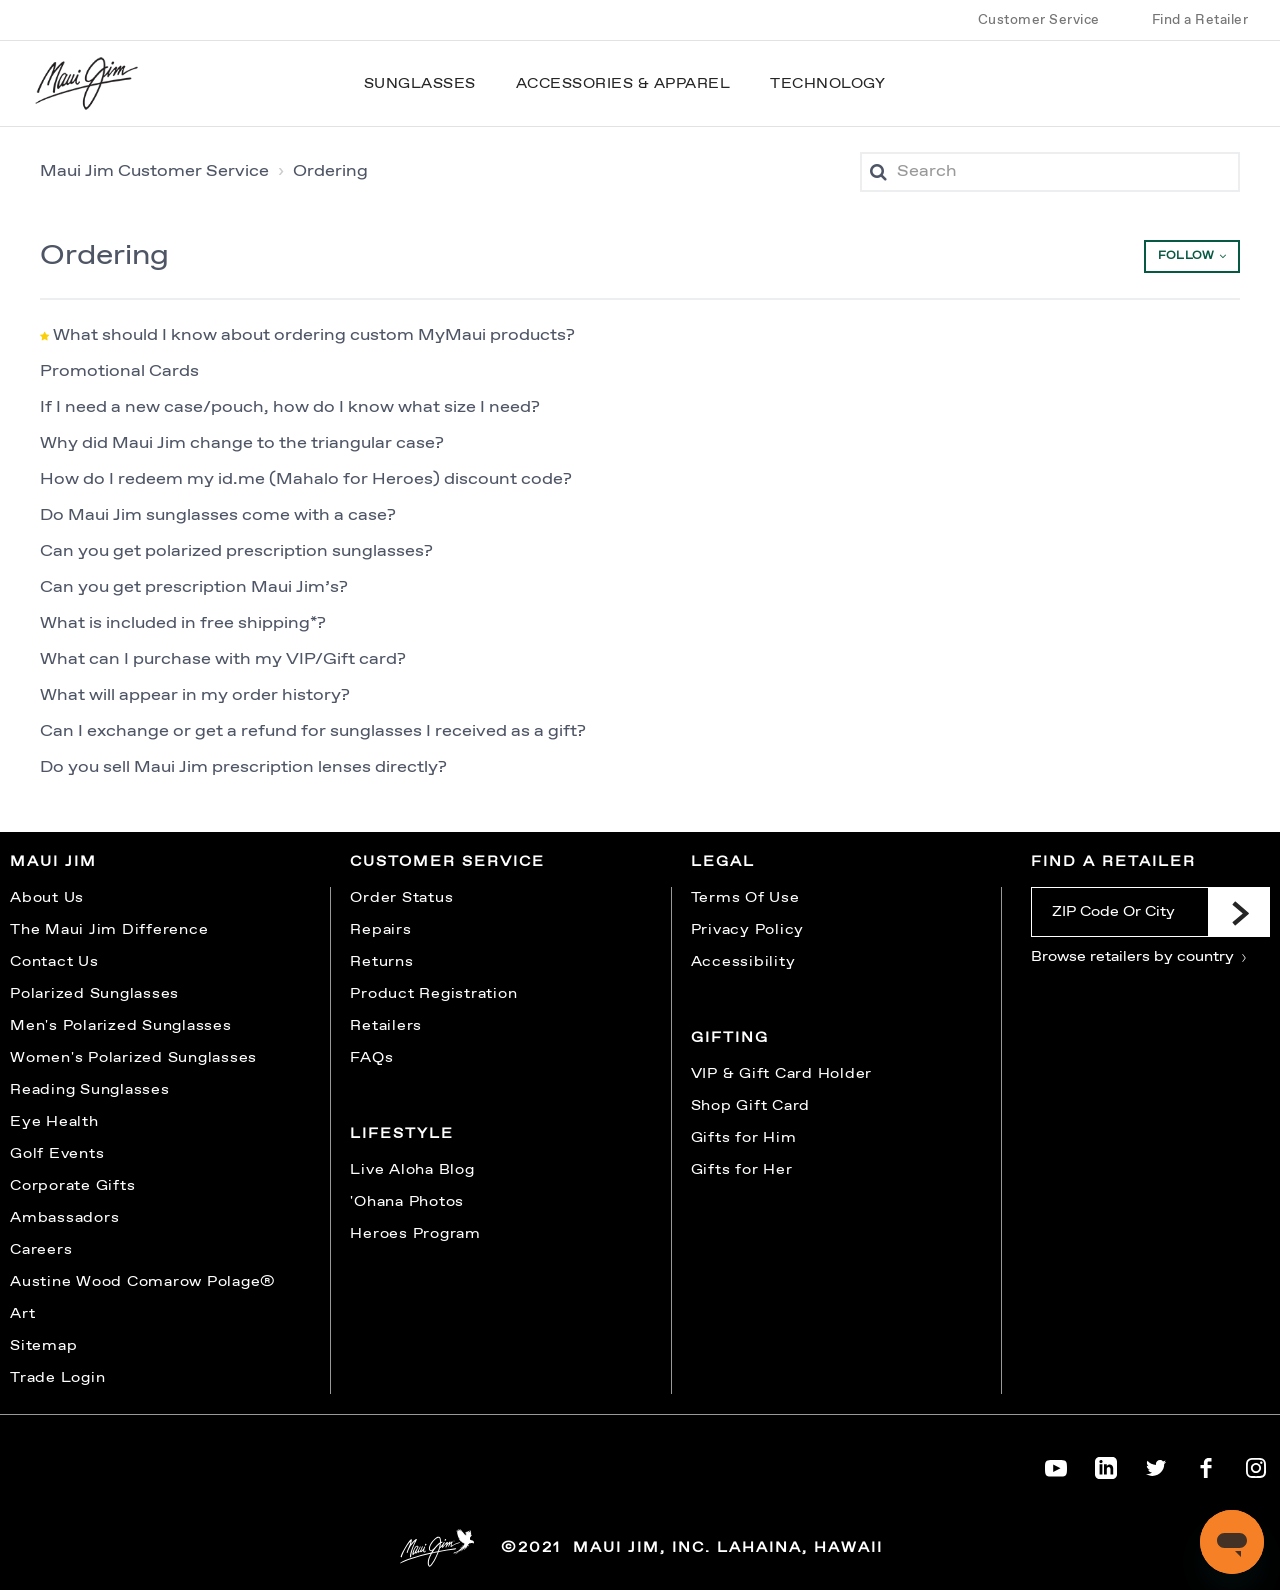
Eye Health (54, 1122)
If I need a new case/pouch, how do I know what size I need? (290, 407)
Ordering (330, 171)
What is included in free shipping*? (183, 623)
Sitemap (43, 1346)
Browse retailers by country (1139, 957)
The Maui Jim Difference (109, 930)
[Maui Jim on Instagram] (1256, 1464)
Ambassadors (64, 1218)
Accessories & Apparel (623, 84)
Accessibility (743, 962)
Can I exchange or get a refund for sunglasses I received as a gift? (313, 731)
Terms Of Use (745, 898)
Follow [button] (1186, 256)
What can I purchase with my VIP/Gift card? (223, 659)
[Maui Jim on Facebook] (1206, 1464)
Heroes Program (415, 1234)
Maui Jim (53, 862)
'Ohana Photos (407, 1202)
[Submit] (1239, 912)
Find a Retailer (1200, 20)
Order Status (401, 898)
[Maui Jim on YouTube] (1056, 1464)
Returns (381, 962)
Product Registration (433, 994)
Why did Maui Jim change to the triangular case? (242, 443)
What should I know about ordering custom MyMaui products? (314, 335)
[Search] (1050, 172)
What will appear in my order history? (195, 695)
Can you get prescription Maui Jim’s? (194, 587)
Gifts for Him (744, 1138)
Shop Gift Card (751, 1106)
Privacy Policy (748, 930)
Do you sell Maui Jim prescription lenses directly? (243, 767)
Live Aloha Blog (412, 1170)
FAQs (371, 1058)
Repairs (380, 930)
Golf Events (57, 1154)
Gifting (730, 1038)
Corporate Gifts (72, 1186)
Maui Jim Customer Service (154, 171)
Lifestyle (402, 1134)
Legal (723, 862)
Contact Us (54, 962)
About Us (47, 898)
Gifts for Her (742, 1170)
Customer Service (1039, 20)
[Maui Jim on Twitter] (1156, 1464)
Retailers (386, 1026)
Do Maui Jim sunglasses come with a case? (218, 515)
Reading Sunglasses (90, 1090)
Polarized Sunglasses (94, 994)
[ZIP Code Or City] (1119, 912)
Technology (827, 84)
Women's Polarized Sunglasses (133, 1058)
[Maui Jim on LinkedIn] (1106, 1464)
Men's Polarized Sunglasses (121, 1026)
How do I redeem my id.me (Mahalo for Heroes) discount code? (306, 479)
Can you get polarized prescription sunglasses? (236, 551)
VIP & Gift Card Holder (782, 1074)
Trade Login (57, 1378)
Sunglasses (420, 84)
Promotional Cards (119, 371)
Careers (41, 1250)
